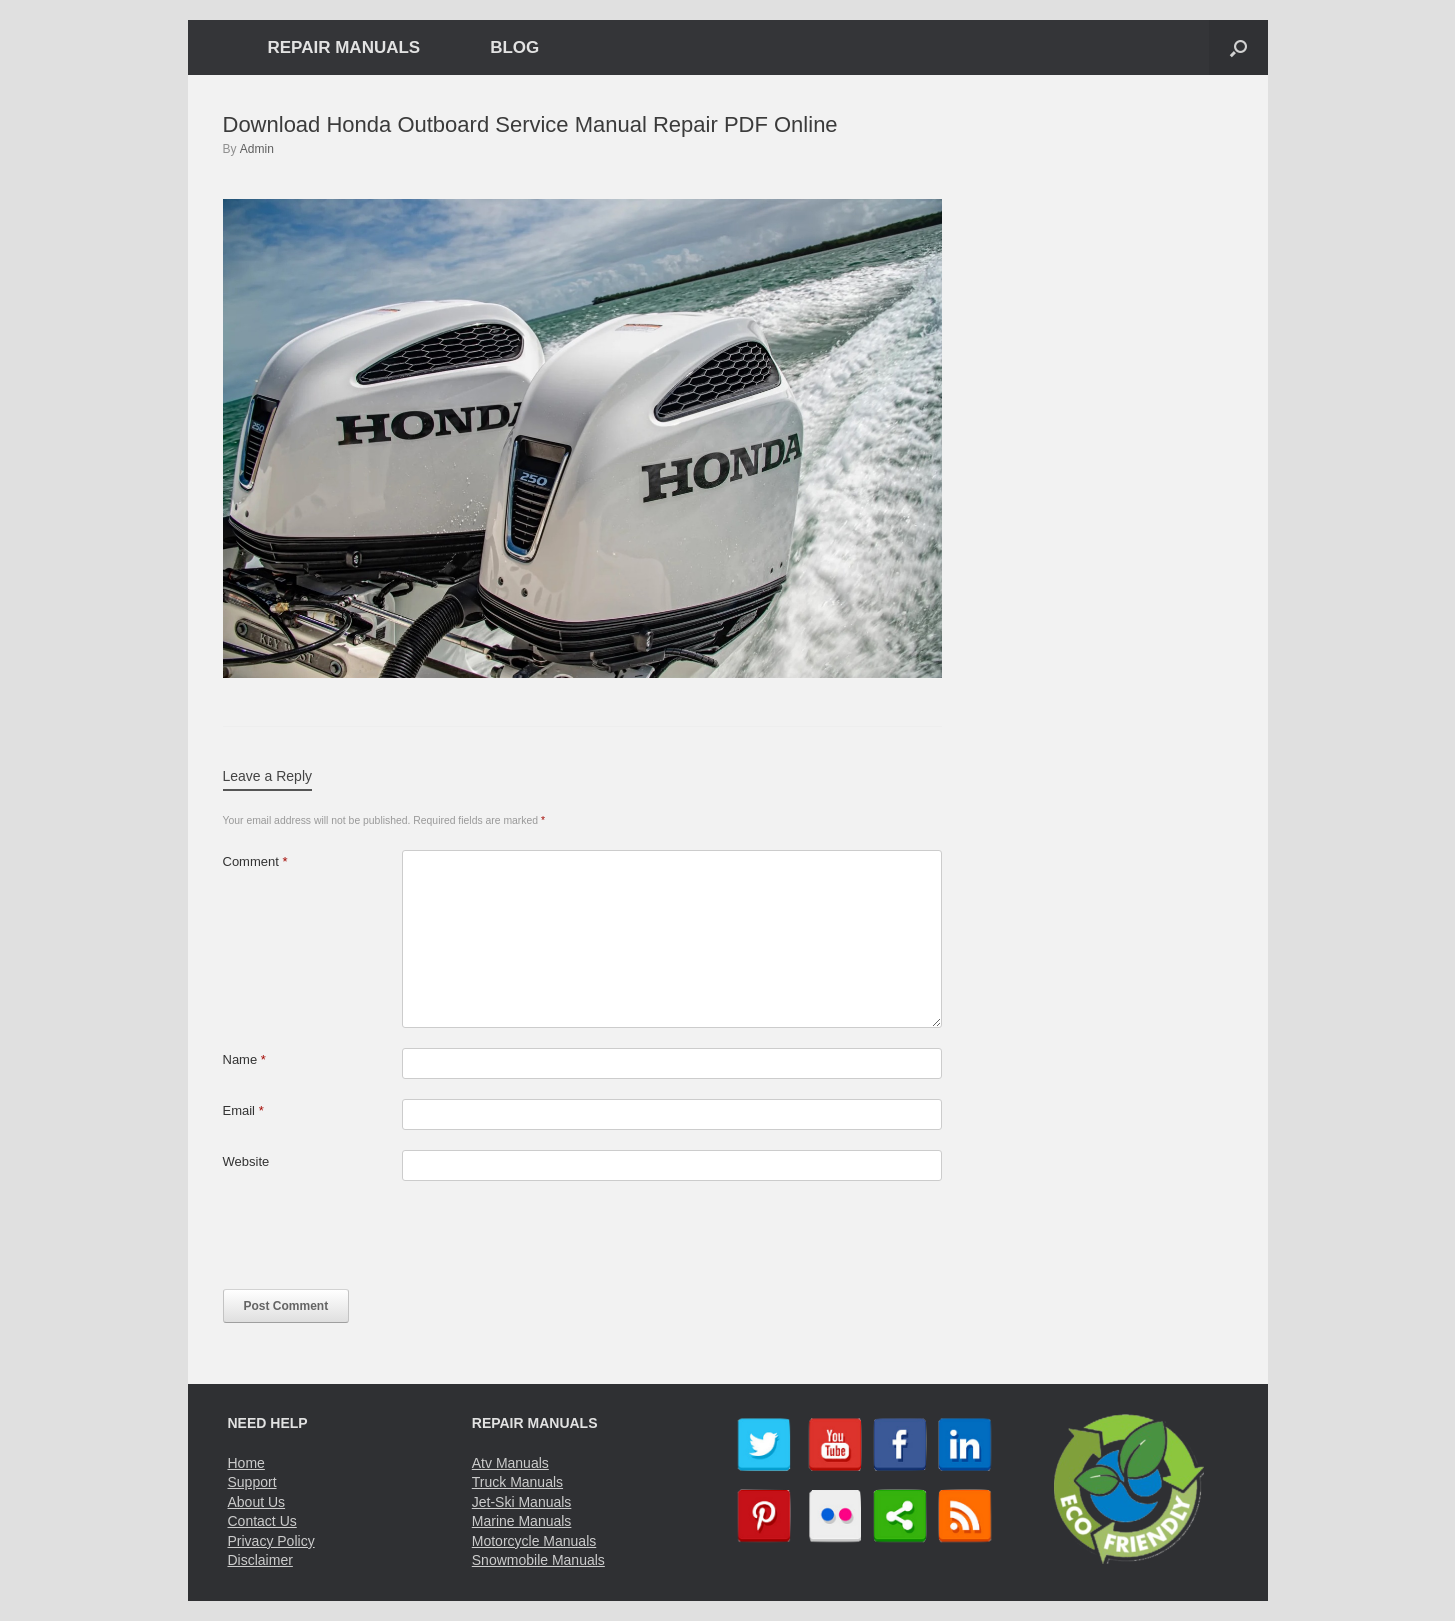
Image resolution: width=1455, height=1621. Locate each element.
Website (246, 1161)
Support (252, 1482)
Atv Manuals (510, 1463)
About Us (257, 1502)
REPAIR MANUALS (344, 47)
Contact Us (262, 1521)
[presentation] (375, 1240)
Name (244, 1059)
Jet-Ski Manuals (522, 1502)
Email (243, 1110)
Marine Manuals (522, 1521)
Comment (255, 861)
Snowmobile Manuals (538, 1560)
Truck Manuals (517, 1482)
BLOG (514, 47)
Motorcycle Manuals (534, 1541)
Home (246, 1463)
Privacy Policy (271, 1541)
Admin (257, 149)
